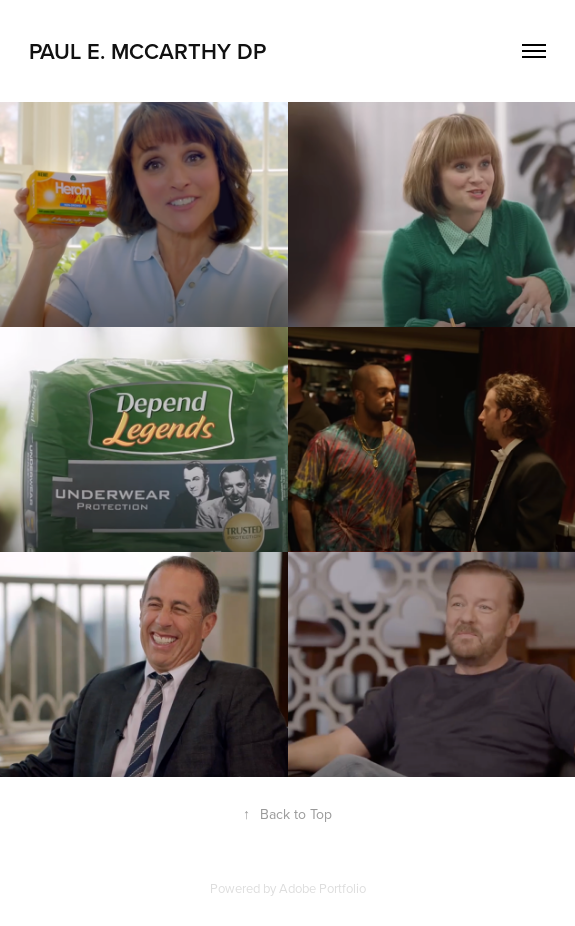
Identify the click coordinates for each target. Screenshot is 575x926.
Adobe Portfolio (322, 888)
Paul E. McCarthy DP (147, 51)
